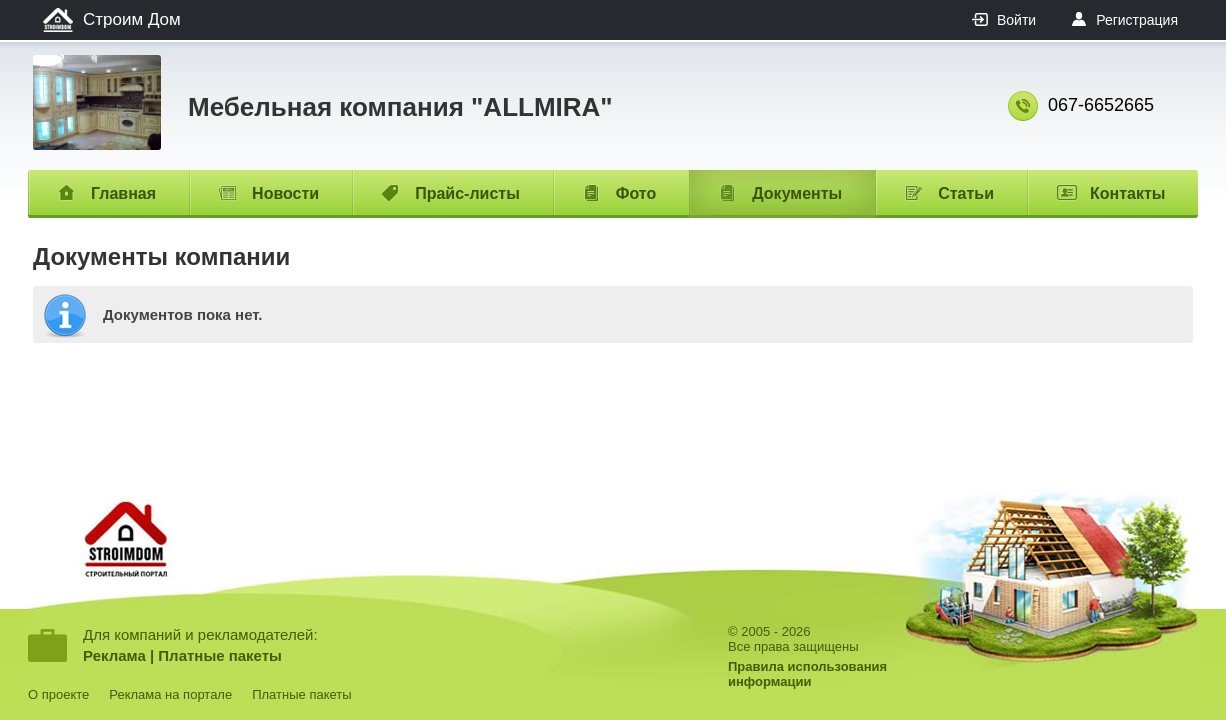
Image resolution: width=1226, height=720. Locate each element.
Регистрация (1137, 20)
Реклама (114, 655)
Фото (636, 193)
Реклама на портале (170, 694)
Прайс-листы (467, 193)
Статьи (966, 193)
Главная (123, 193)
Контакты (1127, 193)
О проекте (58, 694)
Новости (285, 193)
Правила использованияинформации (807, 674)
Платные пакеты (220, 655)
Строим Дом (132, 19)
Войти (1016, 20)
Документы (797, 193)
